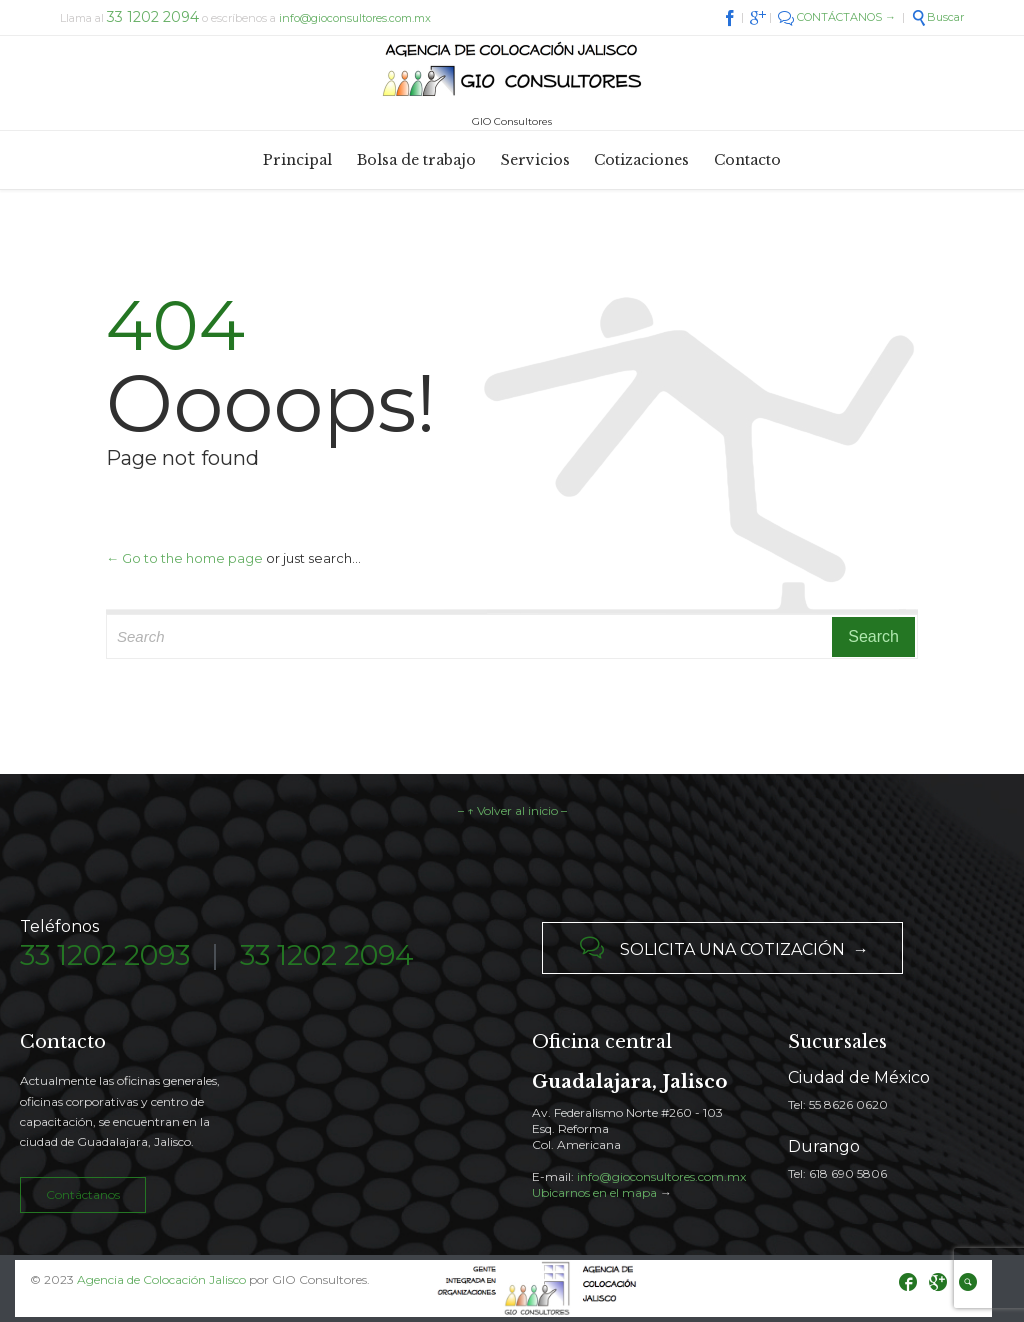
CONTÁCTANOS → (837, 17)
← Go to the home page (184, 558)
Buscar (937, 17)
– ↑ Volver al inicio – (512, 810)
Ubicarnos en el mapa (594, 1192)
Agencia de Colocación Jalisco (161, 1279)
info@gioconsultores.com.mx (355, 18)
